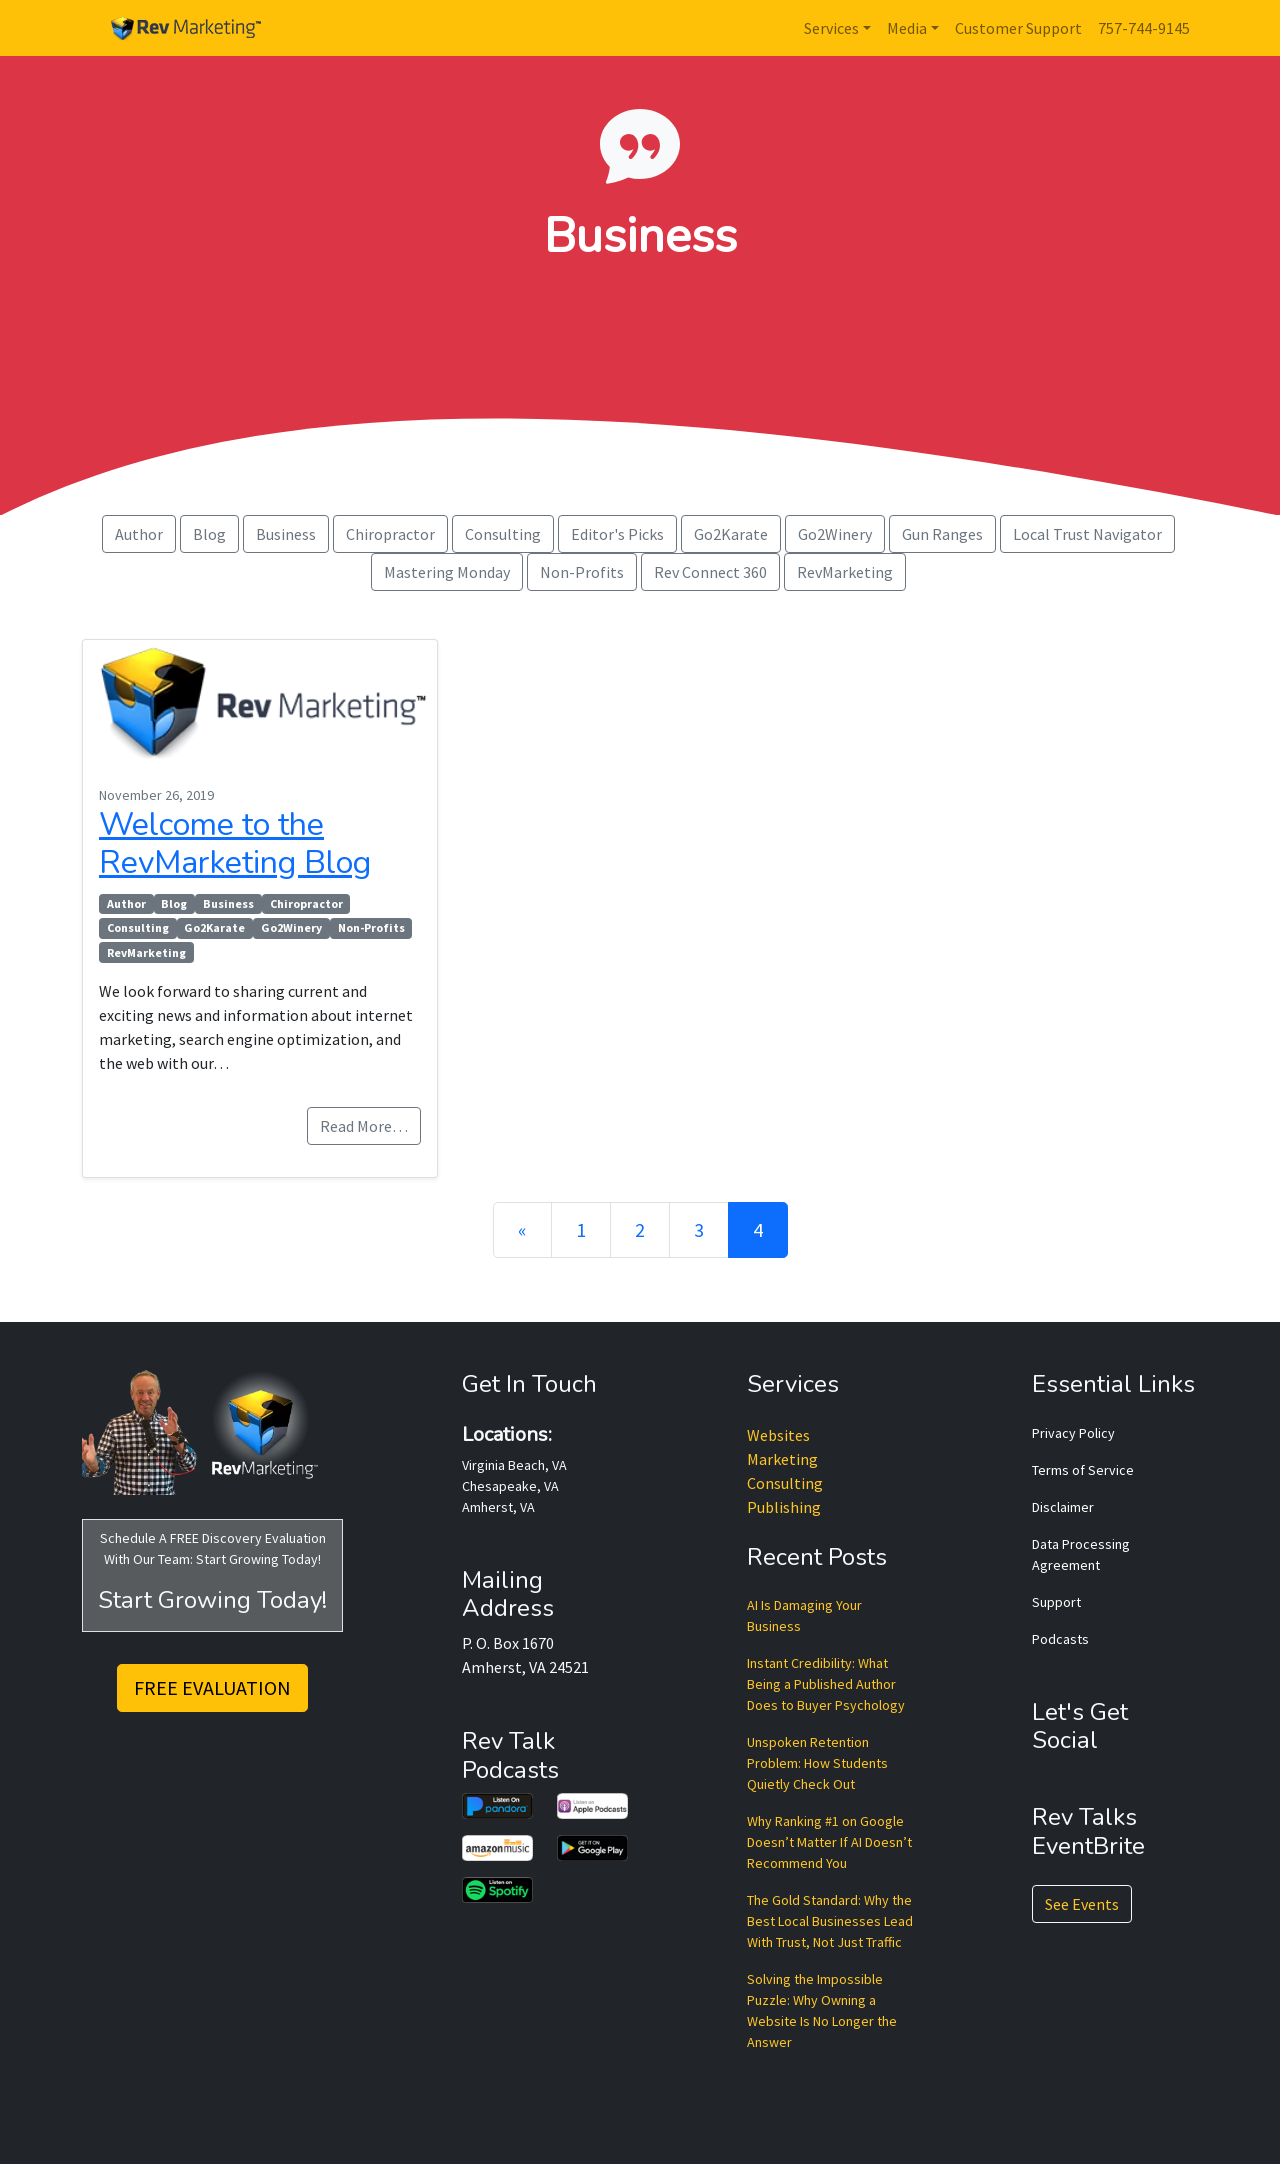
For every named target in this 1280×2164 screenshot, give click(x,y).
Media (907, 28)
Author (139, 534)
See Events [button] (1082, 1904)
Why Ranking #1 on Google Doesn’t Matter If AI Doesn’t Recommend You (829, 1842)
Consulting (503, 534)
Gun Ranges (942, 534)
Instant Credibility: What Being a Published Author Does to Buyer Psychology (826, 1684)
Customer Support (1018, 28)
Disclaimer (1063, 1507)
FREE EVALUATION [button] (212, 1687)
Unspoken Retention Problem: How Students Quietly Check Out (817, 1763)
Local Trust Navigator (1087, 534)
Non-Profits (582, 572)
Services (831, 28)
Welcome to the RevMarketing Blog (235, 843)
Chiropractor (390, 534)
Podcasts (1060, 1639)
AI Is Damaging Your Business (804, 1615)
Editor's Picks (617, 534)
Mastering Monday (447, 572)
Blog (209, 534)
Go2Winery (835, 534)
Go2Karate (731, 534)
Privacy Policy (1073, 1433)
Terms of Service (1083, 1470)
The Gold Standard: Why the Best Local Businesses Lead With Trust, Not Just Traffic (830, 1921)
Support (1056, 1602)
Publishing (784, 1507)
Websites (778, 1435)
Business (286, 534)
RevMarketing (845, 572)
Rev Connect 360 (710, 572)
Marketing (782, 1459)
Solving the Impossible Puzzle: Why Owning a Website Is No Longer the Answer (822, 2010)
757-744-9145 (1144, 28)
